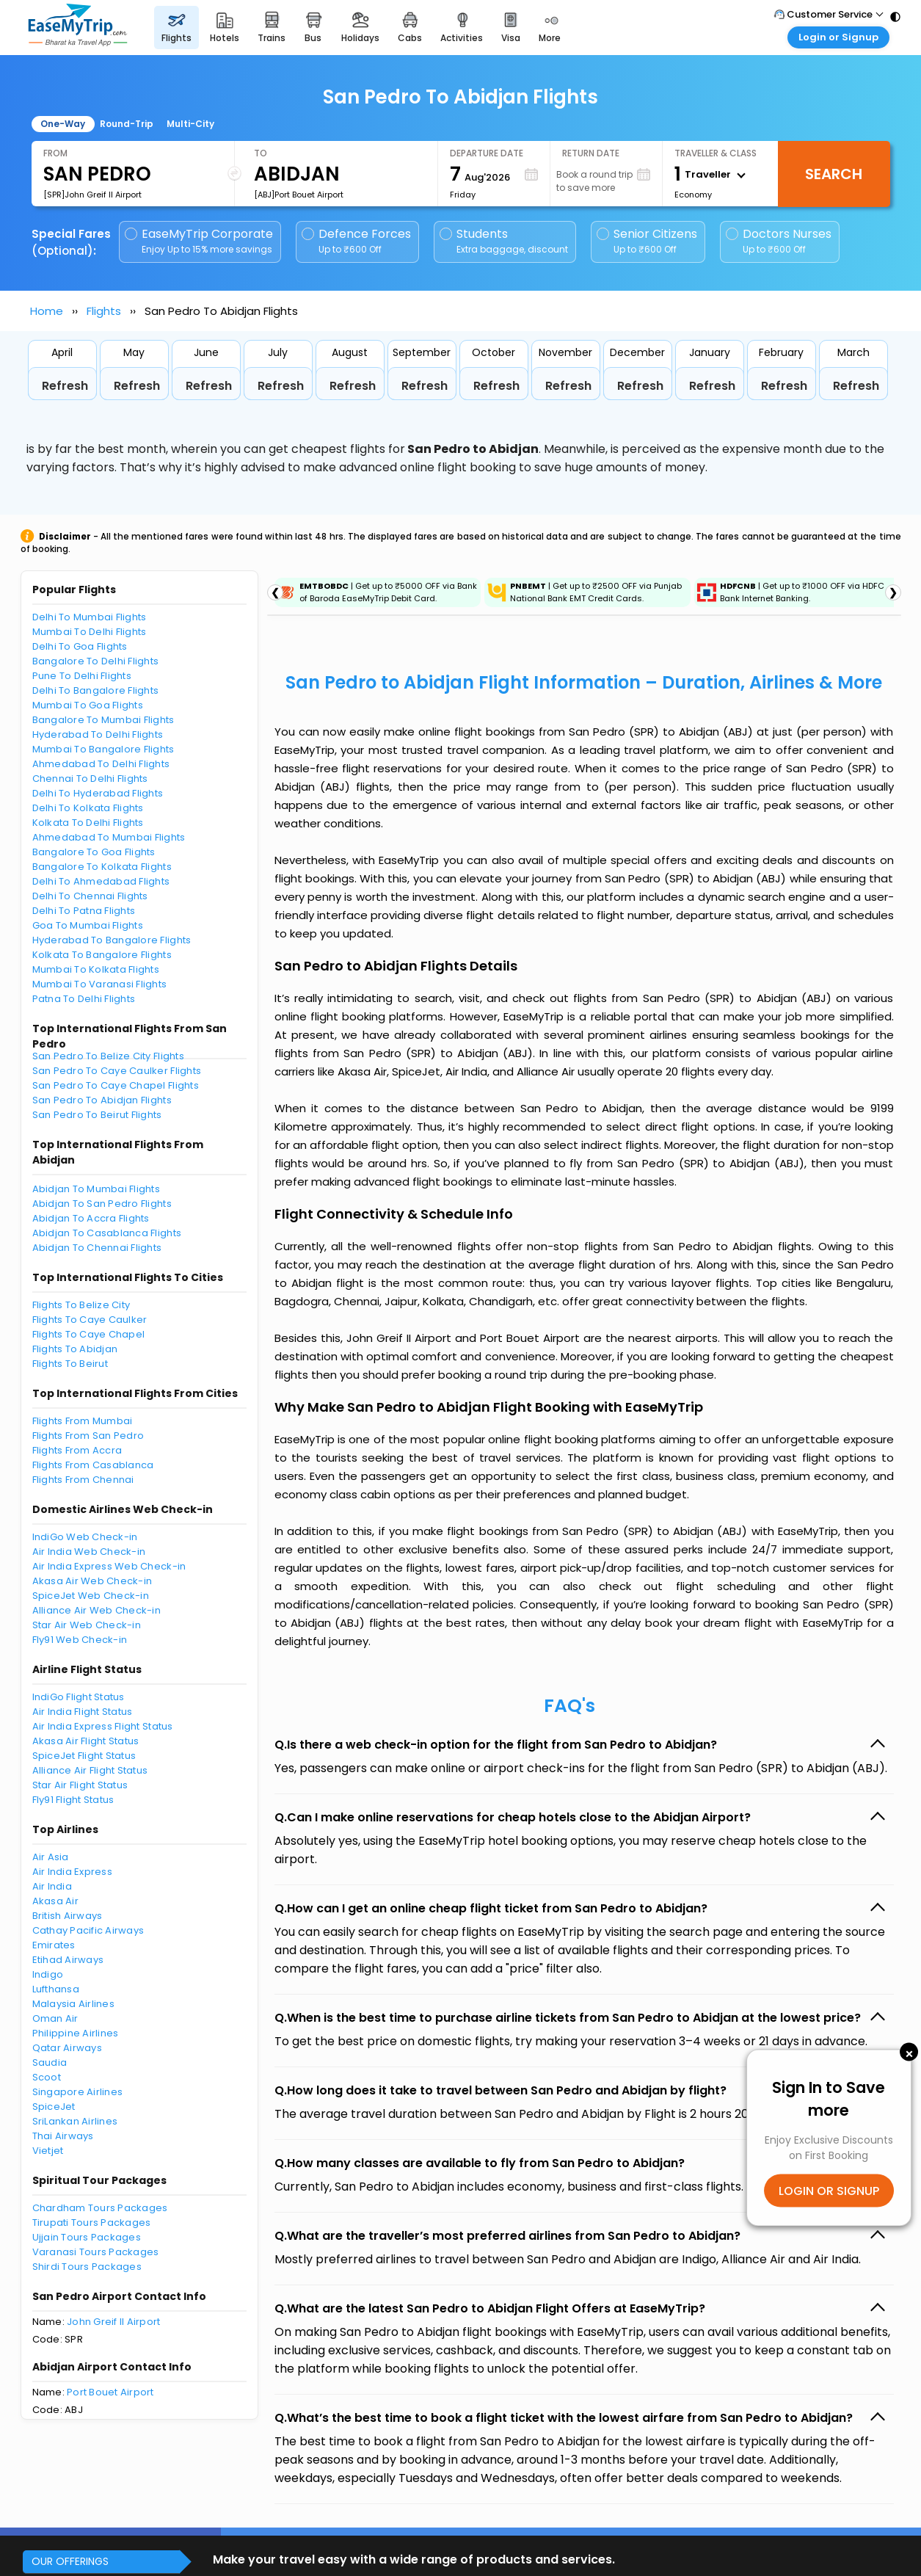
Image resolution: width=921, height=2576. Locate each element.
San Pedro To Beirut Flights (97, 1115)
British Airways (67, 1916)
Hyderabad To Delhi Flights (98, 734)
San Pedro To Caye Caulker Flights (117, 1071)
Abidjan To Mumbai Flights (96, 1189)
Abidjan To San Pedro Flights (102, 1204)
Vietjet (48, 2151)
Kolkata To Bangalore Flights (102, 955)
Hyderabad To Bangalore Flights (112, 940)
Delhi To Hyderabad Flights (98, 793)
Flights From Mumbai (82, 1421)
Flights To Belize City (81, 1305)
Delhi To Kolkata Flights (88, 808)
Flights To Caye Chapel (88, 1334)
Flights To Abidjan (75, 1349)
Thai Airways (63, 2136)
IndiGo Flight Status (78, 1697)
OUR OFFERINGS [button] (70, 2561)
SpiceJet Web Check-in (90, 1596)
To (260, 153)
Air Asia (50, 1857)
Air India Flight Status (82, 1712)
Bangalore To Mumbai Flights (103, 720)
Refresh (65, 385)
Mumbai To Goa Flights (87, 705)
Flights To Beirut (70, 1364)
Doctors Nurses (778, 241)
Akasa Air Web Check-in (92, 1581)
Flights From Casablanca (93, 1465)
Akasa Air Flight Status (85, 1741)
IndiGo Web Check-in (85, 1537)
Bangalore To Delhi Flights (95, 661)
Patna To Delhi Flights (84, 999)
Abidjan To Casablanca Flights (107, 1233)
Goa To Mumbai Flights (87, 925)
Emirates (54, 1945)
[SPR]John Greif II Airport (92, 194)
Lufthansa (55, 1989)
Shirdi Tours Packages (87, 2267)
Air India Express (72, 1872)
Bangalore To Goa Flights (94, 852)
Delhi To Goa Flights (80, 646)
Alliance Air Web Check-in (96, 1610)
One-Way (62, 123)
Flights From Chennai (83, 1480)
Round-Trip (126, 123)
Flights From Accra (77, 1450)
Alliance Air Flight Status (90, 1770)
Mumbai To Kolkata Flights (96, 969)
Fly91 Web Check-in (80, 1640)
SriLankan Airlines (75, 2121)
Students (505, 241)
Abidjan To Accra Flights (91, 1218)
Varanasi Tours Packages (95, 2252)
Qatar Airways (67, 2048)
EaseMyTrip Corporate (200, 241)
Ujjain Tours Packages (86, 2237)
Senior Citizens (647, 241)
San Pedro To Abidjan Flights (102, 1100)
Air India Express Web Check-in (109, 1566)
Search (833, 174)
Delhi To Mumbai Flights (89, 617)
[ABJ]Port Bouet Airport (298, 194)
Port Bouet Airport (110, 2392)
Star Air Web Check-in (86, 1625)
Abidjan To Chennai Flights (97, 1248)
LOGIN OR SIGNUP (829, 2191)
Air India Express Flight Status (102, 1726)
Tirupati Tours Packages (91, 2222)
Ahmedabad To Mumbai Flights (109, 837)
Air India (52, 1886)
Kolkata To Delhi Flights (88, 823)
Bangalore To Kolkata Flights (102, 867)
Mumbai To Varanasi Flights (99, 984)
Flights (104, 311)
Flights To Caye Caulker (90, 1320)
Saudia (50, 2062)
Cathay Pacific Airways (88, 1930)
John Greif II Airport (113, 2322)
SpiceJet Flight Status (84, 1756)
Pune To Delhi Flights (81, 676)
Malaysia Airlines (73, 2004)
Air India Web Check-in (89, 1552)
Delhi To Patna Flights (84, 911)
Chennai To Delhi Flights (90, 779)
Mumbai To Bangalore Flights (103, 749)
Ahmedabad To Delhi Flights (101, 764)
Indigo (48, 1974)
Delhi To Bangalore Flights (95, 690)
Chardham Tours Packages (100, 2208)
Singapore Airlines (77, 2092)
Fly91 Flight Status (73, 1800)
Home (46, 311)
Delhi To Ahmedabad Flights (101, 881)
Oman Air (55, 2018)
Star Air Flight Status (80, 1785)
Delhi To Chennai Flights (90, 896)
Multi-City (190, 123)
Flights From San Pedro (88, 1436)
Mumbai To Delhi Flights (89, 632)
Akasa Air (55, 1901)
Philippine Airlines (75, 2033)
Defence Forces (356, 241)
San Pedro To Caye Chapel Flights (115, 1085)
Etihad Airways (68, 1960)
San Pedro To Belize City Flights (108, 1056)
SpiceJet (54, 2107)
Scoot (46, 2077)
